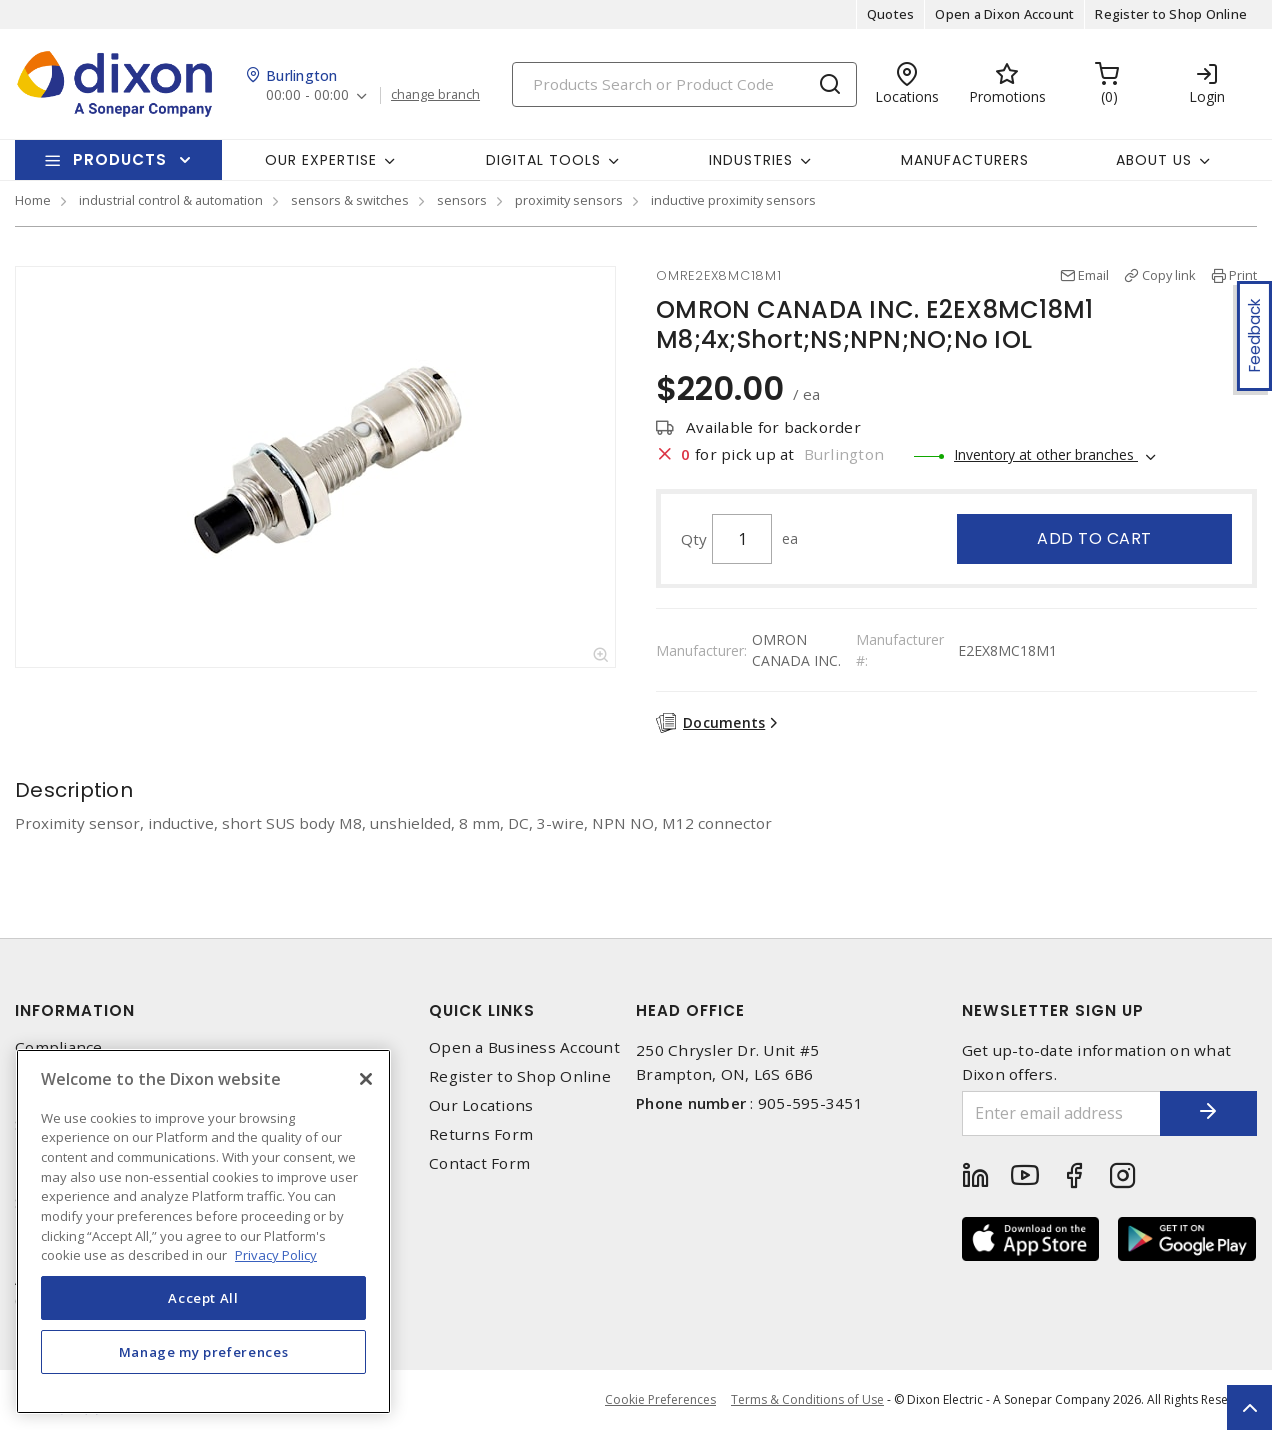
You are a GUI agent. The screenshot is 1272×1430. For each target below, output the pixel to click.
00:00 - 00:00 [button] (307, 95)
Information (75, 1010)
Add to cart (1094, 538)
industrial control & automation (171, 200)
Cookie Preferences (660, 1400)
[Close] (366, 1079)
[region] (203, 1231)
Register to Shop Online (1171, 14)
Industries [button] (751, 160)
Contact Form (479, 1163)
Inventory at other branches (1046, 454)
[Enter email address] (1060, 1113)
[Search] (684, 84)
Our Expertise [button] (321, 160)
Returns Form (481, 1134)
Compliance (59, 1047)
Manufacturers (965, 160)
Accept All (203, 1298)
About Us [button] (1154, 160)
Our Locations (481, 1105)
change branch (435, 95)
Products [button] (120, 159)
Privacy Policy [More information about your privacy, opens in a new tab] (276, 1255)
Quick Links (482, 1010)
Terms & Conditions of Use (807, 1399)
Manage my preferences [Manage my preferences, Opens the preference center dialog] (204, 1352)
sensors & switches (350, 200)
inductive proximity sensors (733, 200)
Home (33, 200)
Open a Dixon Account (1004, 14)
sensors (462, 200)
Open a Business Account (524, 1047)
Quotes (891, 14)
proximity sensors (569, 200)
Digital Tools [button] (543, 160)
